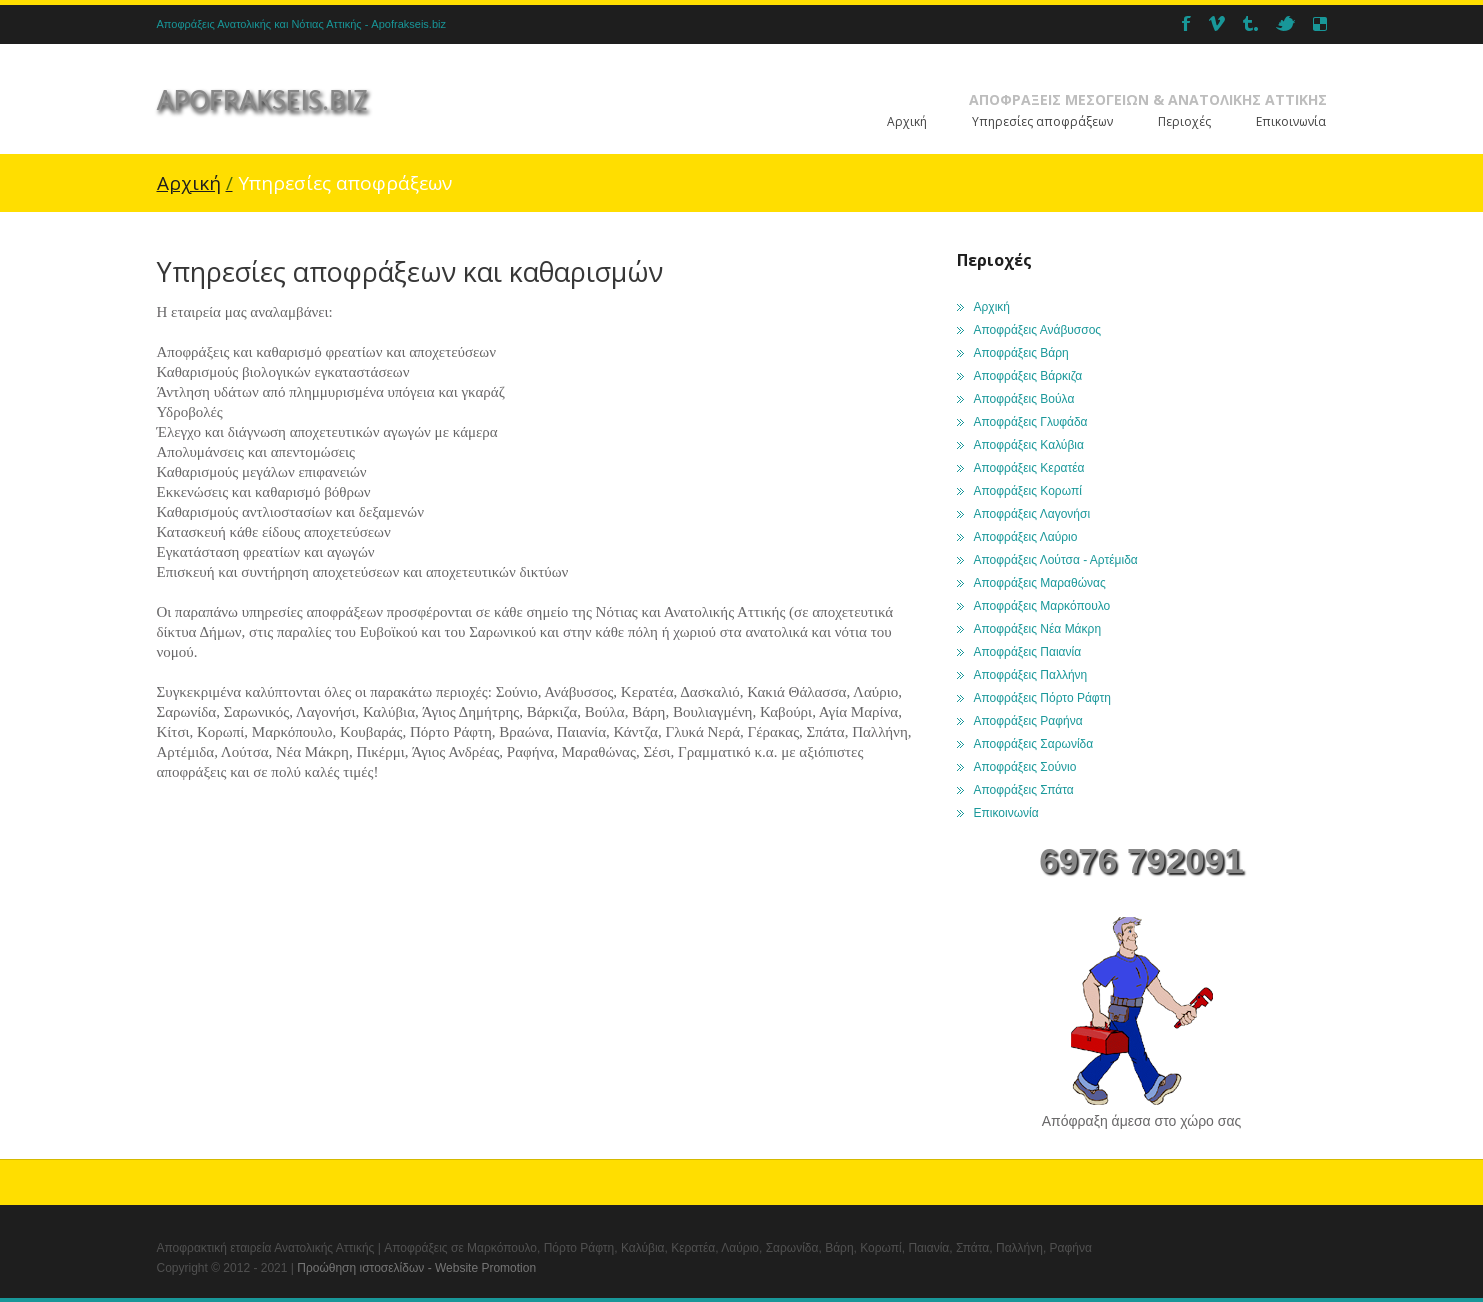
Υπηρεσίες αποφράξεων (1042, 121)
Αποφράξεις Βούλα (1024, 399)
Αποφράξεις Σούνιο (1025, 767)
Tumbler (1250, 23)
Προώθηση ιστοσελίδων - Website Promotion (416, 1268)
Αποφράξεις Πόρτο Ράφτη (1042, 698)
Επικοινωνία (1291, 121)
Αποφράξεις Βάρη (1021, 353)
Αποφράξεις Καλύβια (1029, 445)
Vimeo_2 (1217, 23)
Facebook (1186, 23)
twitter (1285, 23)
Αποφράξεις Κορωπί (1028, 491)
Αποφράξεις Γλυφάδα (1031, 422)
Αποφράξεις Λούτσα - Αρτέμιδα (1056, 560)
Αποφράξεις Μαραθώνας (1040, 583)
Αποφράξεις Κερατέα (1029, 468)
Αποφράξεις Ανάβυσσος (1038, 330)
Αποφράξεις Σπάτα (1024, 790)
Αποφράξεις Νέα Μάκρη (1038, 629)
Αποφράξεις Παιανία (1028, 652)
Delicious (1320, 23)
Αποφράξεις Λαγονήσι (1032, 514)
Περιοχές (1184, 121)
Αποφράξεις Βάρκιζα (1028, 376)
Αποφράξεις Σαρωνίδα (1034, 744)
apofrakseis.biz (262, 99)
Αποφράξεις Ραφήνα (1028, 721)
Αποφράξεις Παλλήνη (1031, 675)
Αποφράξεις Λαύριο (1026, 537)
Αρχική (907, 121)
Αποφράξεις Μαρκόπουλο (1042, 606)
